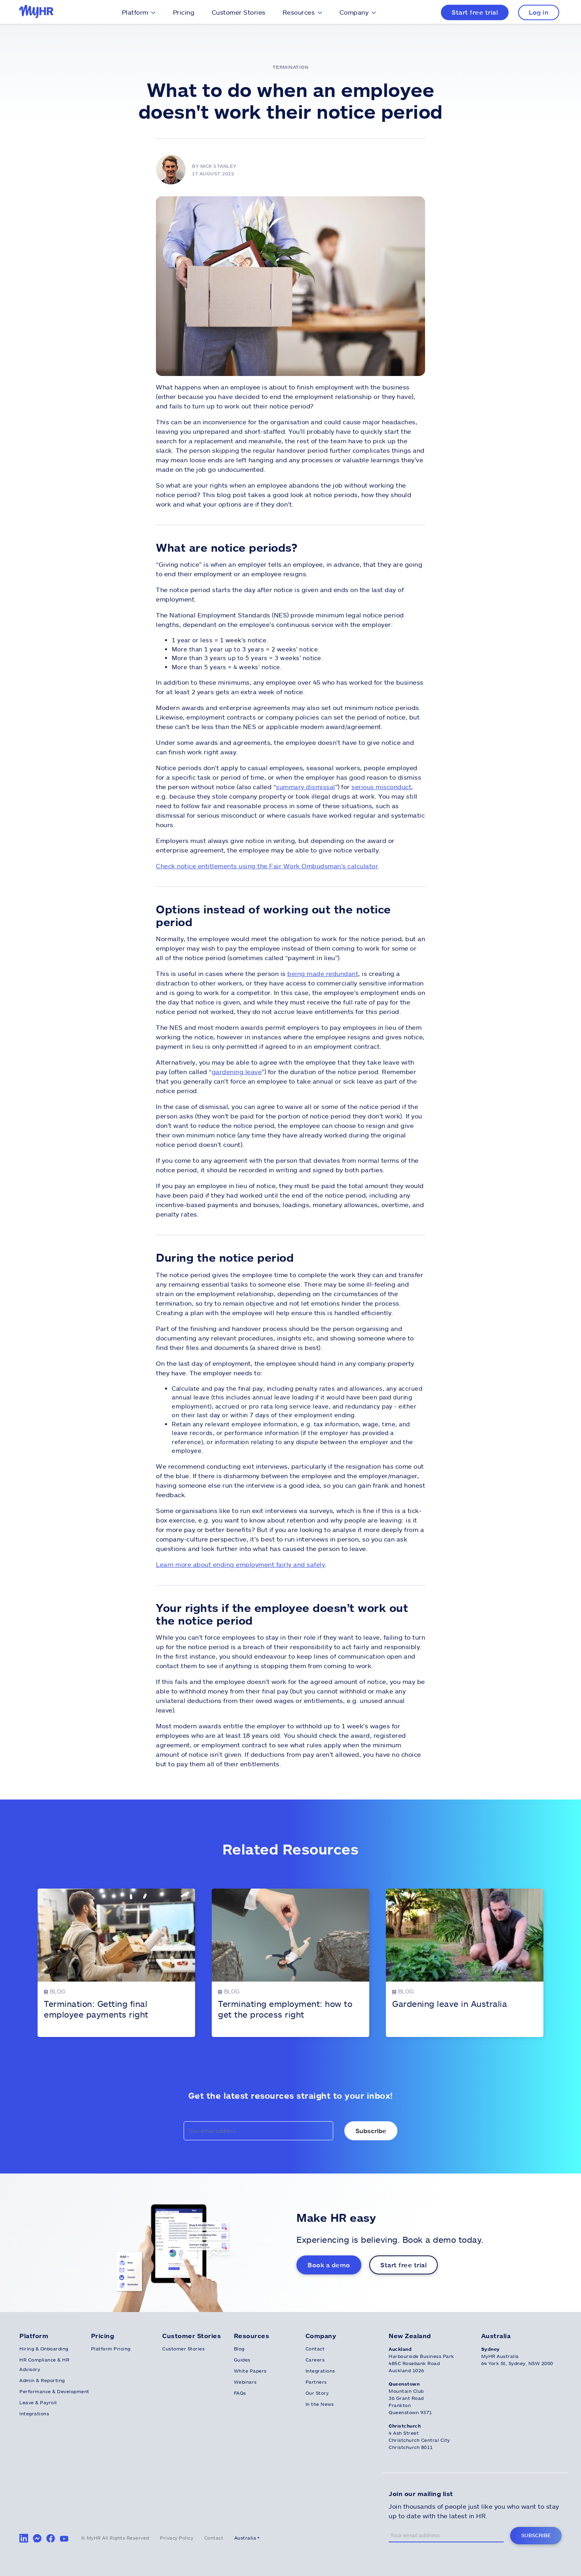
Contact (315, 2348)
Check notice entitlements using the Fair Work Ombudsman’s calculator (267, 865)
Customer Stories (239, 12)
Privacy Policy (176, 2537)
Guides (242, 2359)
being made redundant (322, 973)
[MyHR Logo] (38, 12)
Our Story (317, 2393)
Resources (299, 12)
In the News (320, 2404)
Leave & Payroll (38, 2402)
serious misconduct (381, 786)
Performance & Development (54, 2391)
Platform (135, 12)
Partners (316, 2381)
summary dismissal (305, 786)
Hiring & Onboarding (43, 2348)
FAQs (240, 2393)
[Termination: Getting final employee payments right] (116, 1963)
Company (354, 12)
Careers (315, 2359)
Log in (539, 12)
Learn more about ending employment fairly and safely (240, 1564)
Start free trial (475, 12)
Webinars (245, 2381)
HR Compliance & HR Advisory (44, 2364)
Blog (239, 2348)
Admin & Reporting (42, 2380)
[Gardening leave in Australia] (464, 1963)
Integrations (34, 2413)
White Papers (250, 2370)
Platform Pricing (111, 2348)
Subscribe (536, 2535)
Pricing (184, 12)
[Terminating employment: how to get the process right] (290, 1963)
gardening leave (237, 1071)
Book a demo (329, 2264)
